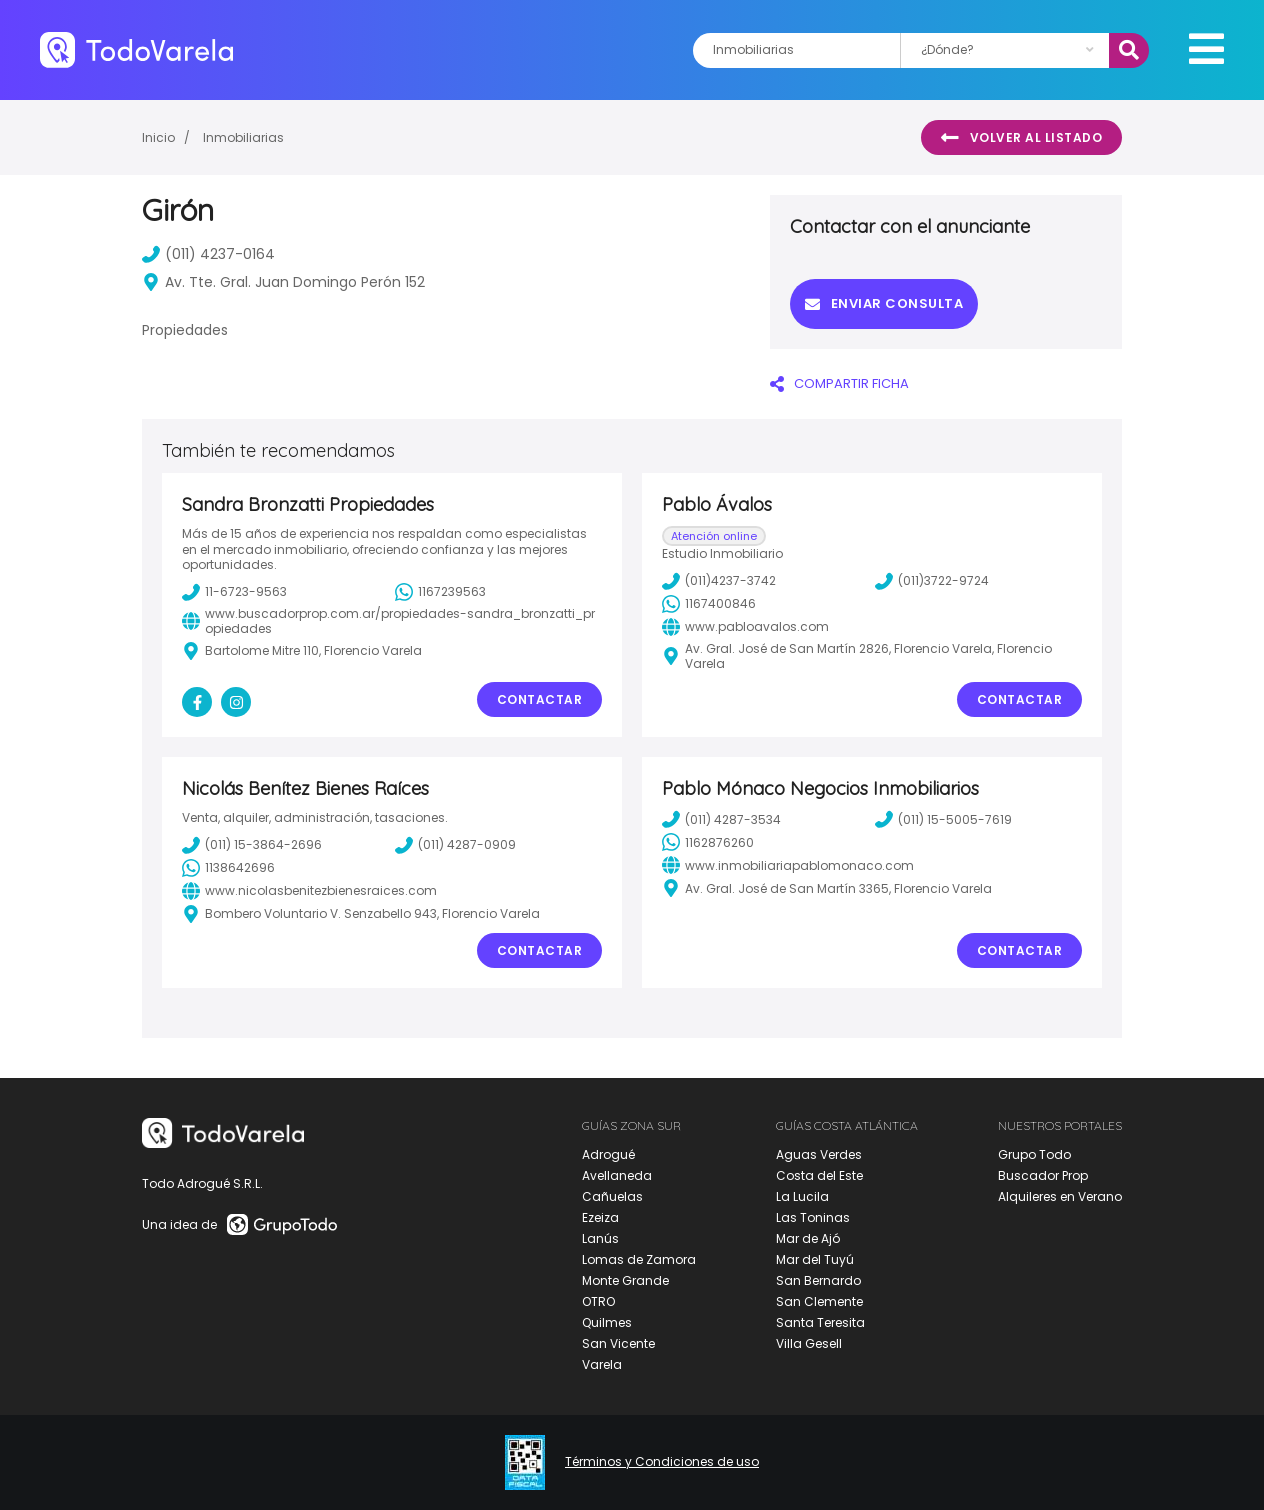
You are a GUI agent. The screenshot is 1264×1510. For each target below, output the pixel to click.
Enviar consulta (884, 303)
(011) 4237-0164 (208, 254)
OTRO (598, 1301)
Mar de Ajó (808, 1238)
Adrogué (608, 1154)
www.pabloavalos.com (745, 627)
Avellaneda (617, 1175)
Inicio (158, 137)
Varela (602, 1364)
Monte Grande (625, 1280)
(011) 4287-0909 (455, 845)
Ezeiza (600, 1217)
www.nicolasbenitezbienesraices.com (309, 891)
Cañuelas (612, 1196)
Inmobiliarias (243, 137)
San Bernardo (818, 1280)
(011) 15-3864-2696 (252, 845)
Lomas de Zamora (639, 1259)
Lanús (600, 1238)
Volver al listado (1021, 138)
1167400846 (709, 604)
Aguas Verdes (819, 1154)
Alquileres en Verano (1060, 1196)
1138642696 (228, 868)
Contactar (540, 699)
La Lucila (802, 1196)
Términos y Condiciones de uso (662, 1462)
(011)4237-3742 (719, 581)
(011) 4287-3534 (721, 819)
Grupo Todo (1034, 1154)
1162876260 (708, 842)
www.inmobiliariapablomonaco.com (788, 865)
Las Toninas (813, 1217)
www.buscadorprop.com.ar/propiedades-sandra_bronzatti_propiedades (388, 621)
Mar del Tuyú (815, 1259)
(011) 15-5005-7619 (943, 819)
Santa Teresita (820, 1322)
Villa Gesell (809, 1343)
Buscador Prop (1043, 1175)
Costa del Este (819, 1175)
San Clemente (819, 1301)
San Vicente (618, 1343)
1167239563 (440, 592)
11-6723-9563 (234, 592)
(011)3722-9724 (932, 581)
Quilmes (607, 1322)
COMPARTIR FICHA (839, 383)
